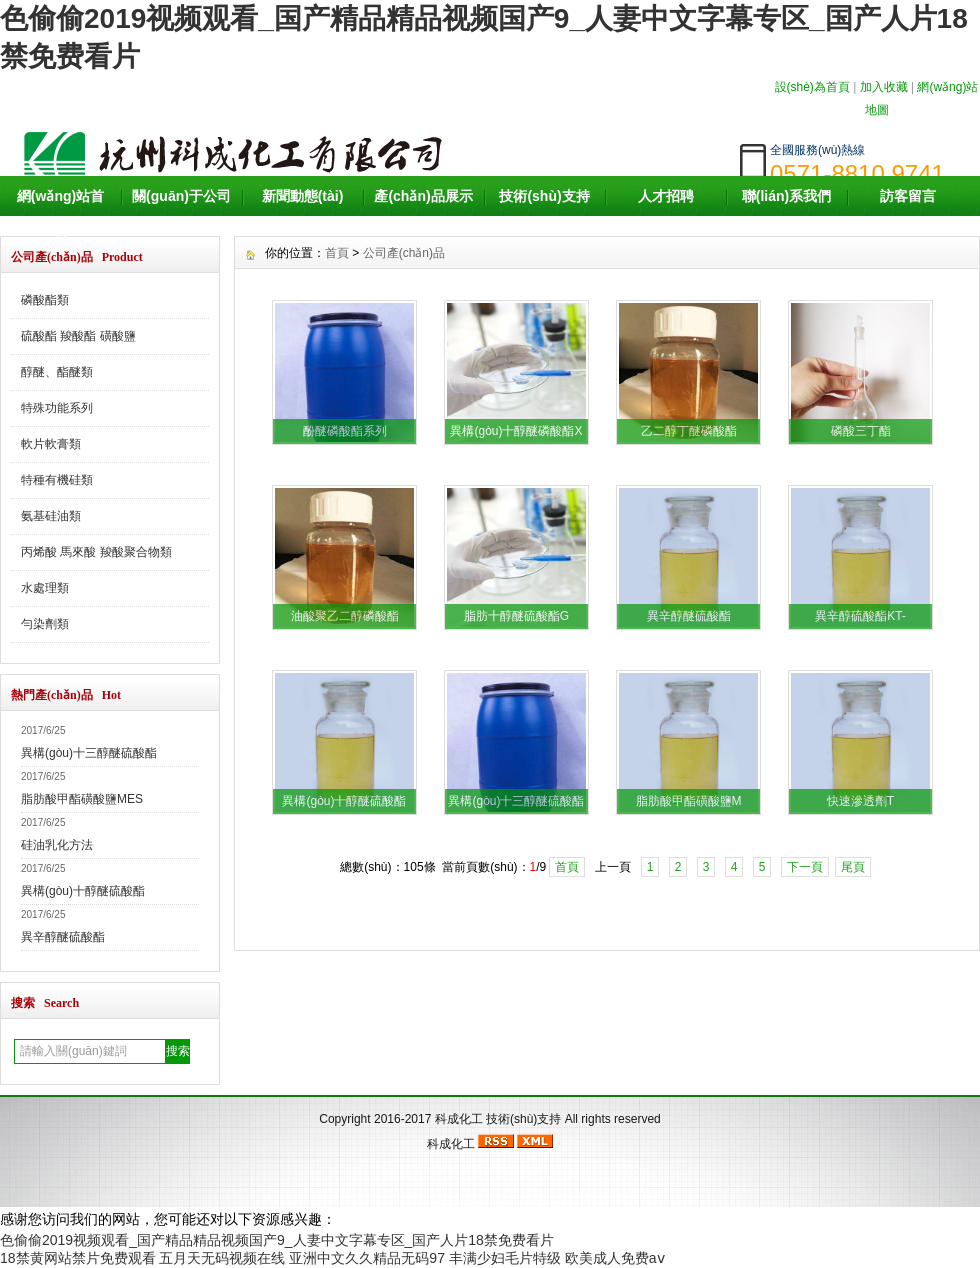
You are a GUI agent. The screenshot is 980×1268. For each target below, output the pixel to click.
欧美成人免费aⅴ (615, 1258)
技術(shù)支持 (544, 196)
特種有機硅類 (57, 480)
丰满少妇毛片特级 (505, 1258)
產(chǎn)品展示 (423, 196)
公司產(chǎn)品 (404, 253)
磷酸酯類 (45, 300)
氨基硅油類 (51, 516)
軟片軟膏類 (51, 444)
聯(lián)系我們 (786, 196)
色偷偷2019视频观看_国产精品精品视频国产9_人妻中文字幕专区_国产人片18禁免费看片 (277, 1240)
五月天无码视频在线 (222, 1258)
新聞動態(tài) (303, 196)
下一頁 (805, 867)
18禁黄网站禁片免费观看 (78, 1258)
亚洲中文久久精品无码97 (367, 1258)
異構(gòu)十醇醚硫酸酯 (83, 891)
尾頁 (853, 867)
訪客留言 (908, 196)
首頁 (337, 253)
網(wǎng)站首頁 (60, 216)
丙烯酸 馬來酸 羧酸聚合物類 (96, 552)
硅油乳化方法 (57, 845)
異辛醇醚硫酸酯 (63, 937)
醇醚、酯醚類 (57, 372)
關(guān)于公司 (181, 196)
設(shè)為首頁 (812, 87)
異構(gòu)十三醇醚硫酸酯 (89, 753)
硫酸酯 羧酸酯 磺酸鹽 (78, 336)
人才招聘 (666, 196)
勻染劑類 (45, 624)
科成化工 (459, 1119)
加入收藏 (884, 87)
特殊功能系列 (57, 408)
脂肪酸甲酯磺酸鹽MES (82, 799)
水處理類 (45, 588)
